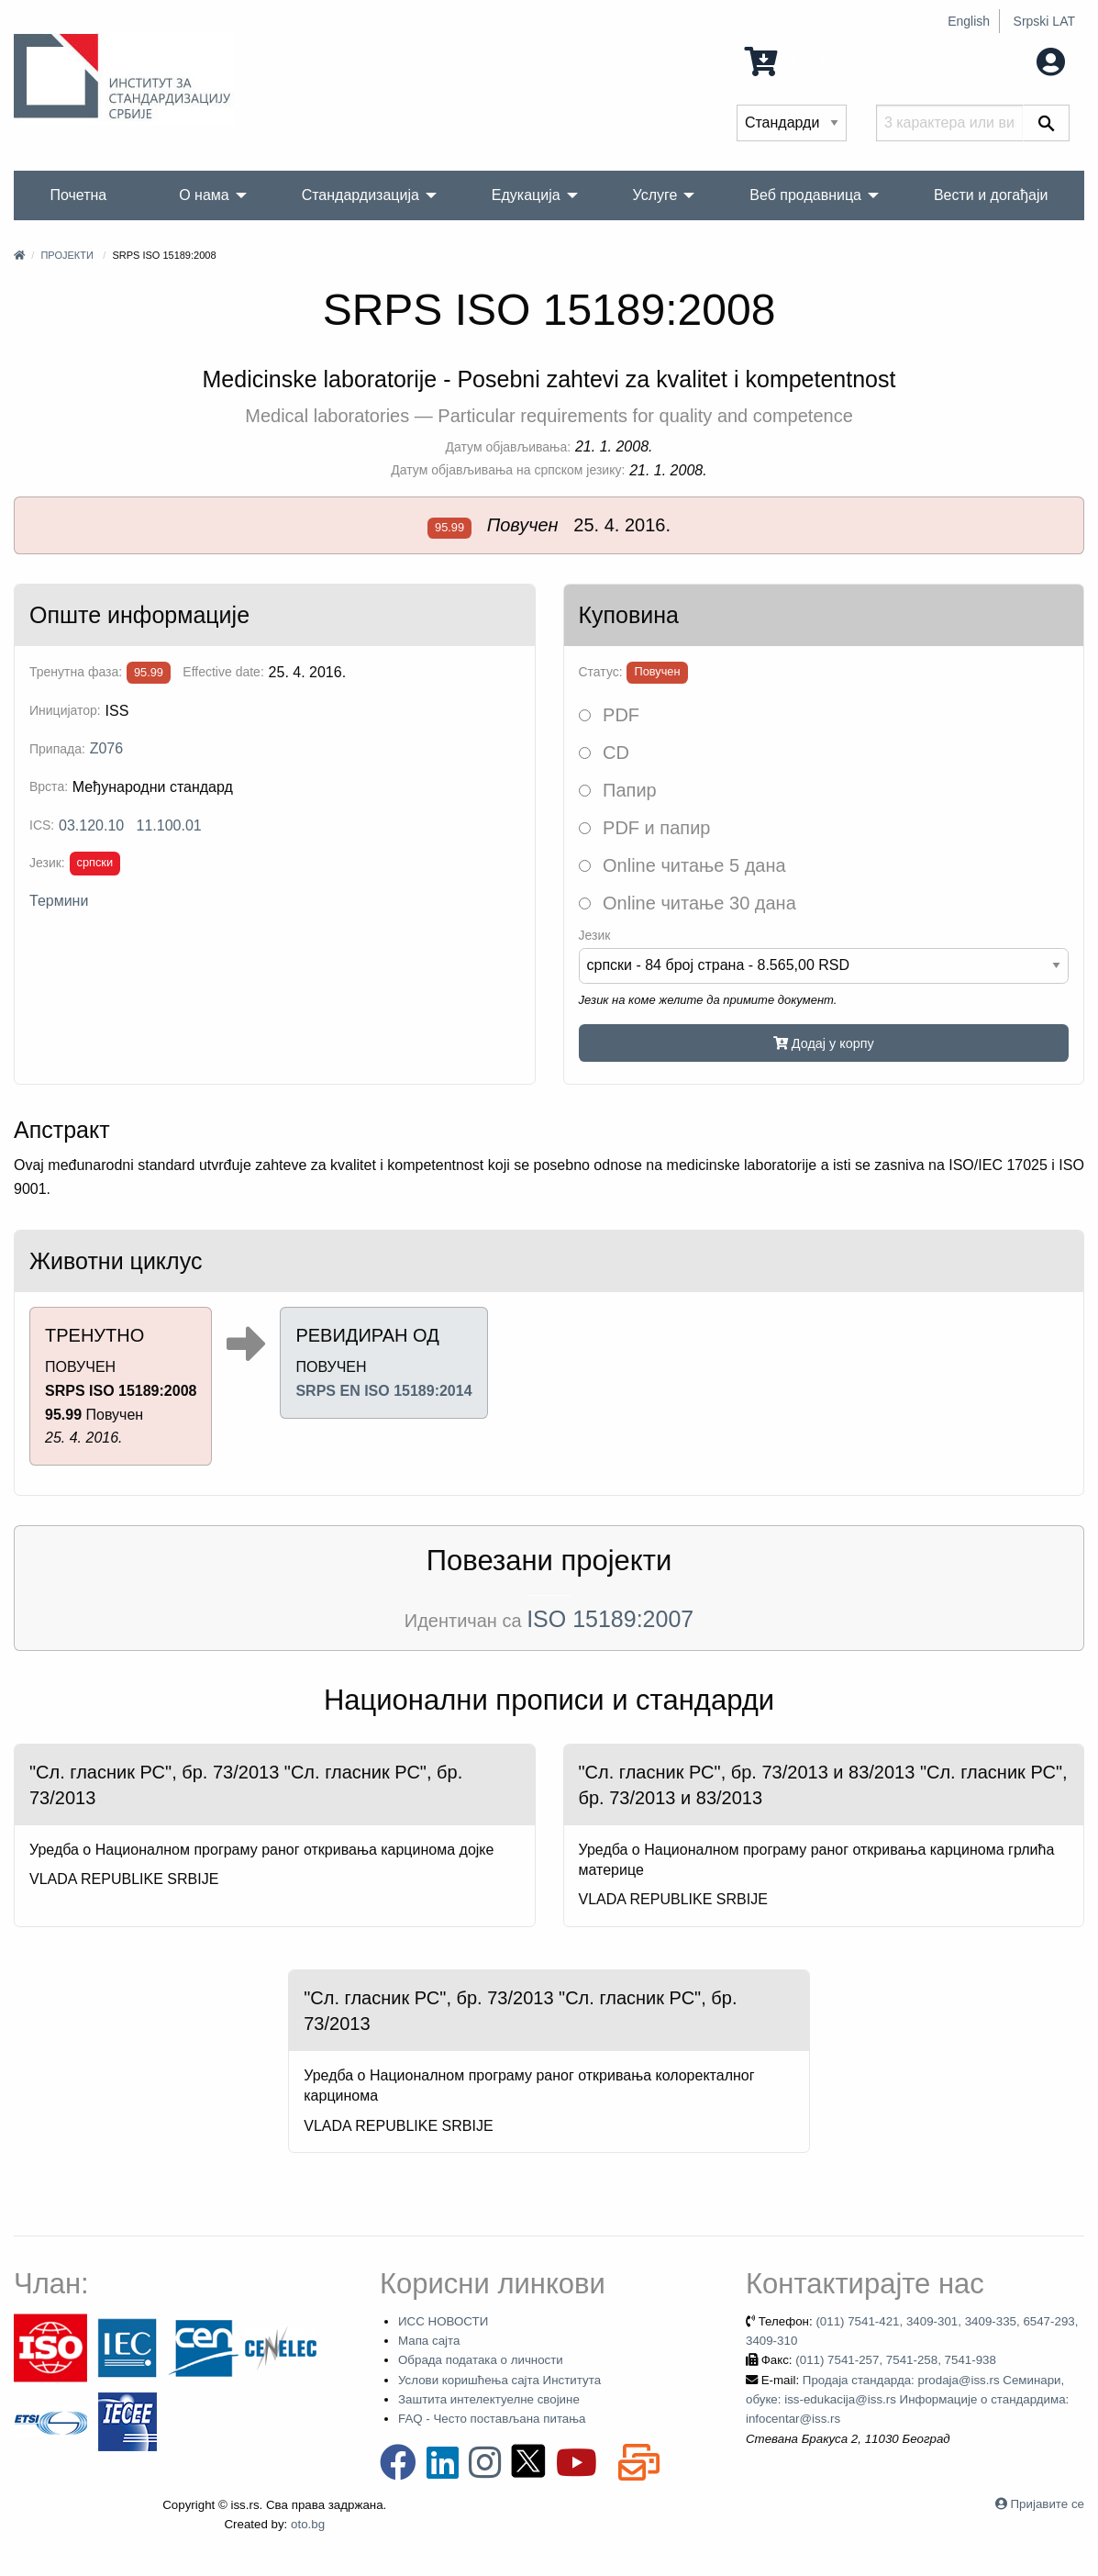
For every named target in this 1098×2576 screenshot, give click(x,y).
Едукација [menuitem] (526, 195)
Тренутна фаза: (75, 671)
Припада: (57, 749)
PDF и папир (645, 828)
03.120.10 (91, 825)
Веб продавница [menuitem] (805, 195)
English (969, 21)
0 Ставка (796, 60)
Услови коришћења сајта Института (499, 2380)
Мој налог (1012, 60)
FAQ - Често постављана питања (492, 2418)
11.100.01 (169, 825)
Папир (618, 790)
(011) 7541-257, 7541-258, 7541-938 (895, 2360)
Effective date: (223, 671)
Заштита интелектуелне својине (489, 2399)
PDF (609, 715)
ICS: (41, 825)
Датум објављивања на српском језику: (508, 470)
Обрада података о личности (480, 2360)
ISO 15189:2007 (610, 1619)
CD (604, 752)
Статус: (601, 671)
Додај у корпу (823, 1043)
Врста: (48, 786)
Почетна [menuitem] (78, 195)
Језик (595, 935)
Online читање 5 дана (682, 865)
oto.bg (308, 2524)
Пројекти (66, 255)
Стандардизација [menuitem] (360, 195)
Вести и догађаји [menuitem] (991, 195)
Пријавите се (1047, 2504)
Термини (58, 901)
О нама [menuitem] (204, 195)
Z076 (106, 748)
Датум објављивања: (508, 447)
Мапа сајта (429, 2340)
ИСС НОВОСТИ (443, 2321)
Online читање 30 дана (687, 903)
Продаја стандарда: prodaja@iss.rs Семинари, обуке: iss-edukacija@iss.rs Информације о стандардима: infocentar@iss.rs (907, 2399)
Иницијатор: (65, 710)
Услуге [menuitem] (655, 195)
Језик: (47, 862)
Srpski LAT (1044, 21)
